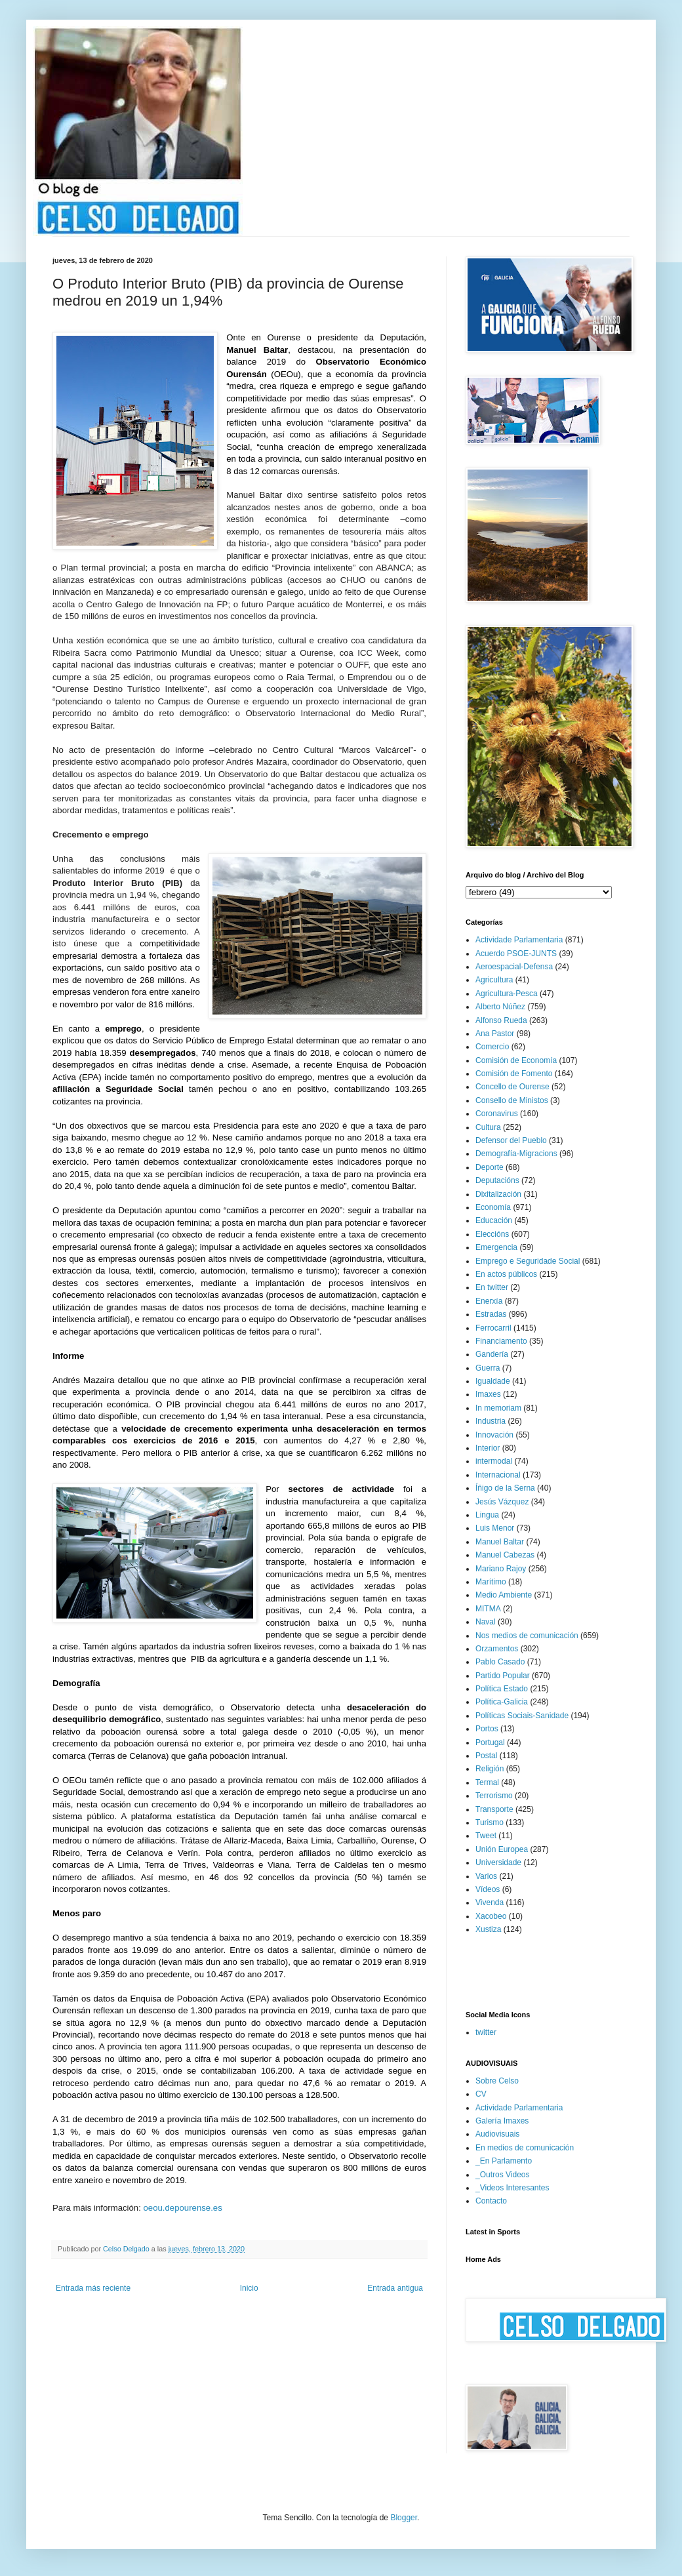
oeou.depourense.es (183, 2208)
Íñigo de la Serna (505, 1488)
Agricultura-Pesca (506, 993)
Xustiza (488, 1929)
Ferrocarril (493, 1328)
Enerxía (488, 1301)
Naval (485, 1621)
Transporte (494, 1809)
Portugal (490, 1742)
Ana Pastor (494, 1033)
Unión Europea (501, 1849)
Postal (486, 1755)
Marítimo (490, 1581)
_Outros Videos (502, 2174)
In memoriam (498, 1408)
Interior (487, 1448)
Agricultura (494, 979)
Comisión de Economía (516, 1060)
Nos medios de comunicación (526, 1635)
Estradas (490, 1314)
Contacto (491, 2200)
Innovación (494, 1434)
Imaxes (488, 1394)
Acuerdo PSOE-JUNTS (516, 953)
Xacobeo (490, 1916)
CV (481, 2094)
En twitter (491, 1287)
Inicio (249, 2288)
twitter (485, 2032)
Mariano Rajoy (500, 1568)
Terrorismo (494, 1795)
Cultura (488, 1127)
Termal (487, 1782)
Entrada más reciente (93, 2288)
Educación (493, 1220)
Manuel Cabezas (504, 1555)
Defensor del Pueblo (511, 1140)
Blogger (403, 2517)
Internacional (498, 1474)
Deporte (489, 1167)
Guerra (487, 1368)
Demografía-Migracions (516, 1153)
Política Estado (501, 1688)
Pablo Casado (500, 1661)
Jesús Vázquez (502, 1501)
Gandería (491, 1354)
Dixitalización (498, 1194)
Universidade (498, 1862)
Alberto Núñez (500, 1006)
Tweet (485, 1835)
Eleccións (492, 1234)
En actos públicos (506, 1274)
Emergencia (496, 1247)
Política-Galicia (501, 1701)
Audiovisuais (497, 2134)
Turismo (489, 1822)
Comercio (492, 1046)
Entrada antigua (395, 2288)
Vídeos (487, 1889)
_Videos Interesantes (512, 2187)
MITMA (488, 1608)
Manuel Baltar (499, 1541)
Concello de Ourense (512, 1086)
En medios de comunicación (524, 2147)
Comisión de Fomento (513, 1073)
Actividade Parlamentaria (519, 939)
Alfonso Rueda (501, 1020)
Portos (486, 1728)
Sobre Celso (497, 2080)
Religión (489, 1768)
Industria (490, 1421)
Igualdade (492, 1381)
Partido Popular (502, 1675)
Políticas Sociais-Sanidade (522, 1715)
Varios (486, 1876)
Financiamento (501, 1341)
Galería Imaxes (502, 2120)
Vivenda (489, 1902)
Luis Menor (494, 1528)
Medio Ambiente (503, 1595)
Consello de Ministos (511, 1100)
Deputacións (497, 1180)
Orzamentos (496, 1648)
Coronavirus (496, 1113)
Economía (493, 1207)
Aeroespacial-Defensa (514, 966)
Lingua (487, 1514)
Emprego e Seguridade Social (527, 1261)
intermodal (493, 1461)
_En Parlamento (503, 2160)
